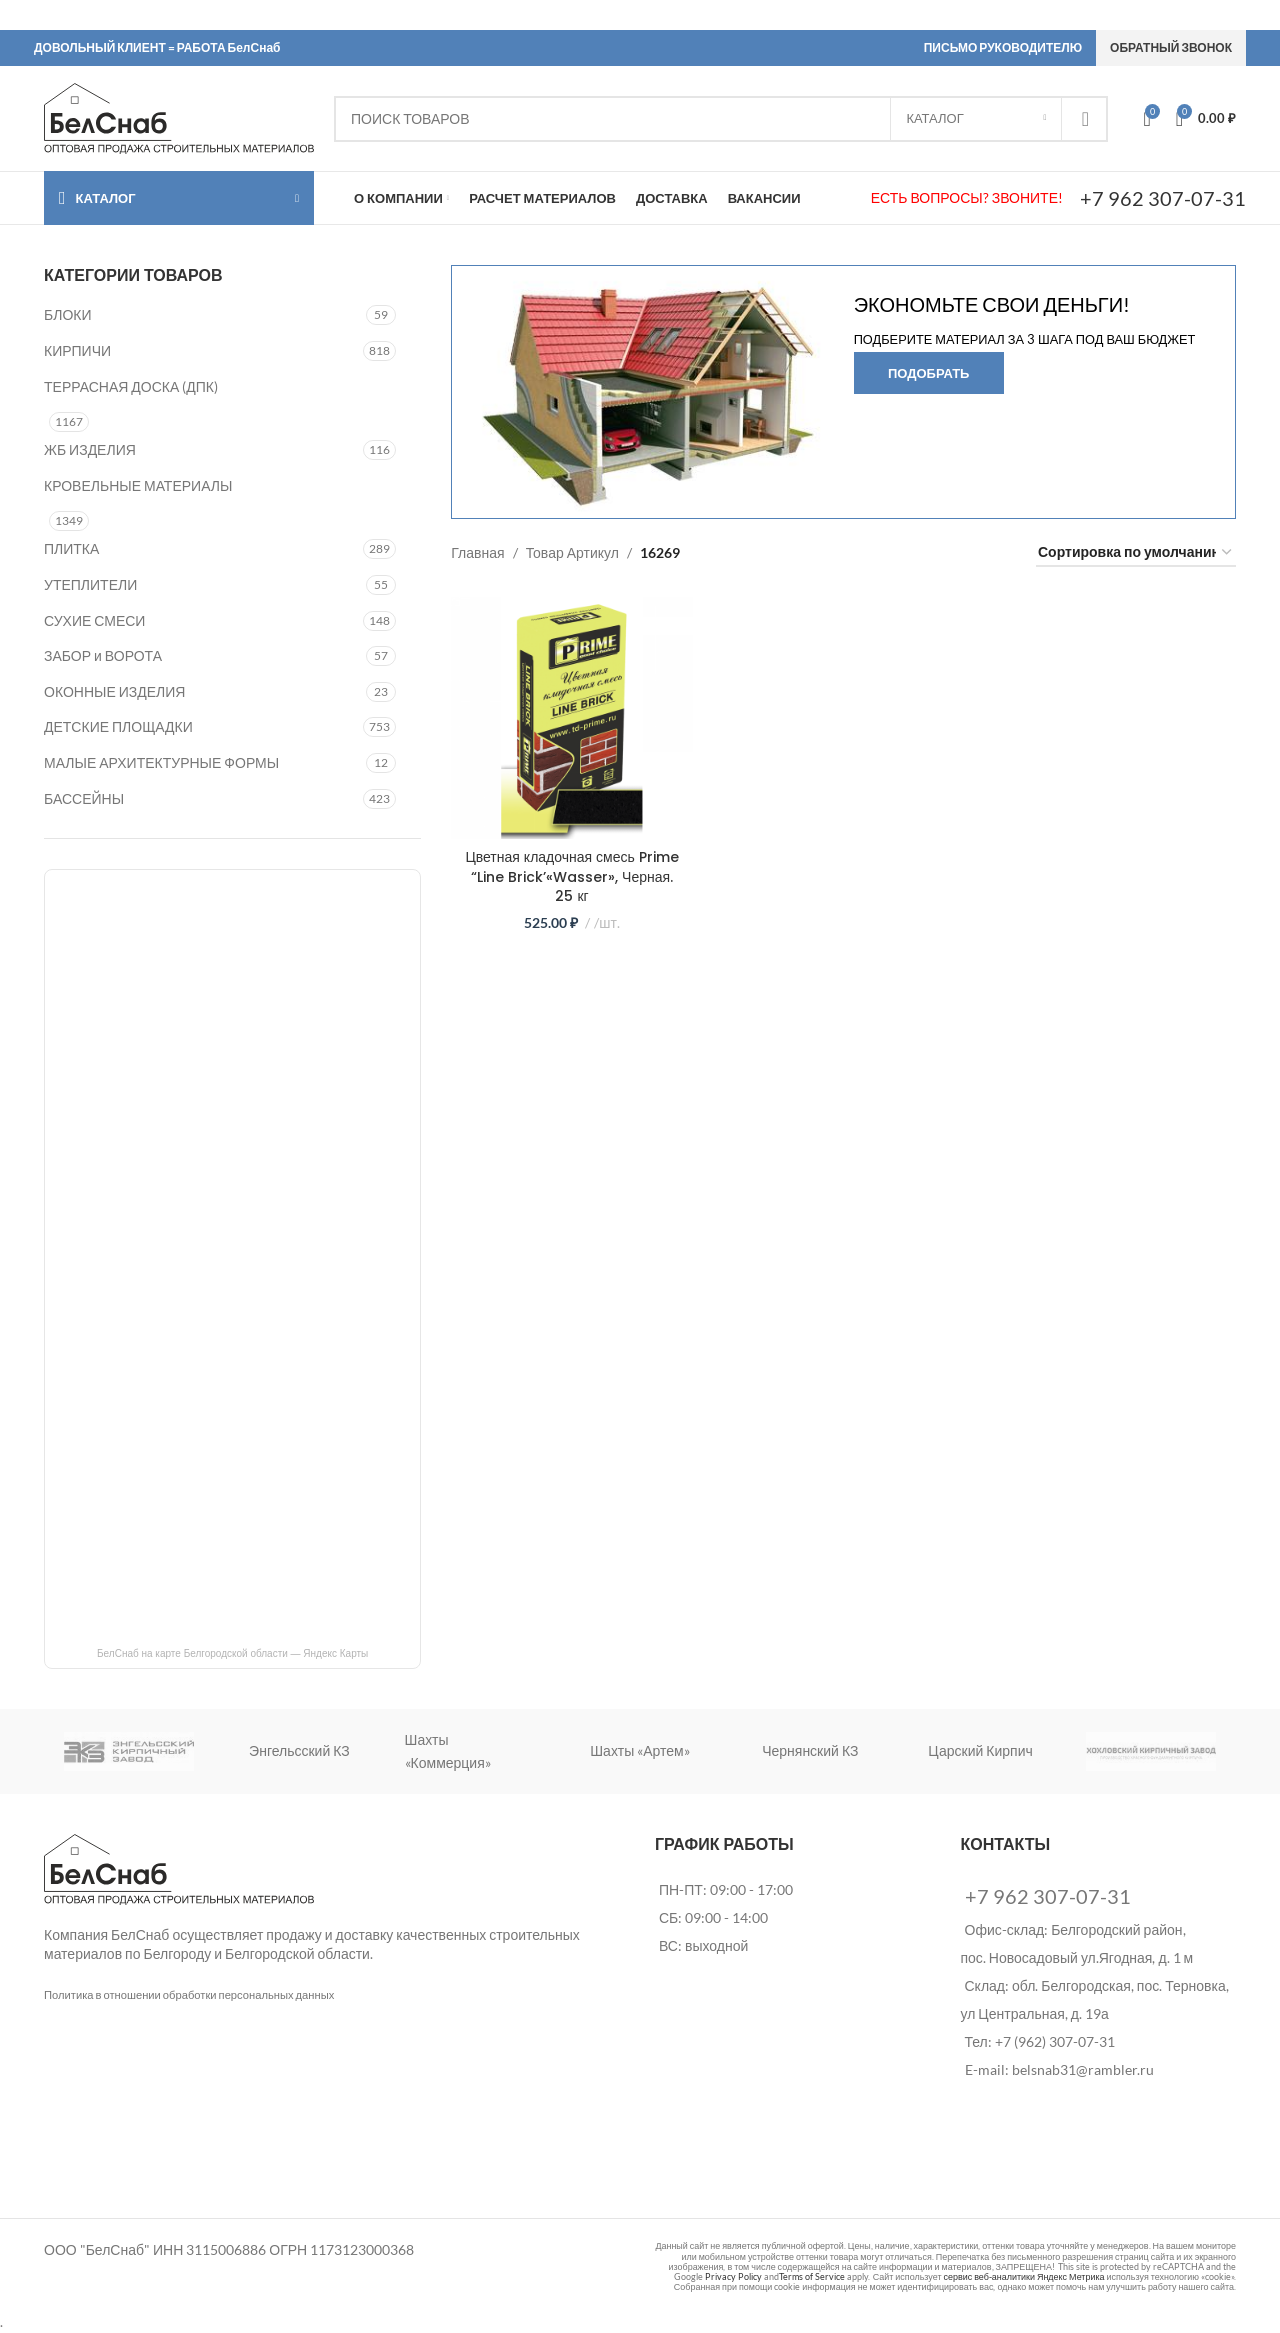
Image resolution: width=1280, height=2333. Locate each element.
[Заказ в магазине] (1136, 553)
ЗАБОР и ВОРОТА (103, 655)
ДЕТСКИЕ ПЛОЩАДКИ (118, 726)
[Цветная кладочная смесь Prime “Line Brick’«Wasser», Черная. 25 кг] (572, 718)
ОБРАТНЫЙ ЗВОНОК (1171, 47)
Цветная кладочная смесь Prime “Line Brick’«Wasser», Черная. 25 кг (571, 876)
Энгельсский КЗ (299, 1750)
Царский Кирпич (980, 1750)
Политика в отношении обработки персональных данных (189, 1994)
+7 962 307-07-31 (1163, 198)
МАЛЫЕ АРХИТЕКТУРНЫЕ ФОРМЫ (161, 762)
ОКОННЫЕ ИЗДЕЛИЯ (114, 691)
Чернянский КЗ (810, 1750)
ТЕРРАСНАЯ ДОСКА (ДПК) (131, 386)
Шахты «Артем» (639, 1750)
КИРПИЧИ (77, 350)
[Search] (721, 119)
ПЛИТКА (71, 548)
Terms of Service (812, 2276)
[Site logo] (179, 116)
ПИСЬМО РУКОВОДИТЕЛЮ (1003, 47)
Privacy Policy (733, 2276)
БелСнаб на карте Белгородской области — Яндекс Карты (232, 1653)
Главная (477, 552)
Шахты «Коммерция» (448, 1750)
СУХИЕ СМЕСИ (94, 620)
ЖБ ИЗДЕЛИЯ (90, 449)
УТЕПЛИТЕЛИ (90, 584)
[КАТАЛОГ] (976, 119)
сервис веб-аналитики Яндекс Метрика (1023, 2276)
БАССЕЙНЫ (84, 798)
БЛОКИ (67, 314)
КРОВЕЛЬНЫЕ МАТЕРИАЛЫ (138, 485)
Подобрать (929, 373)
